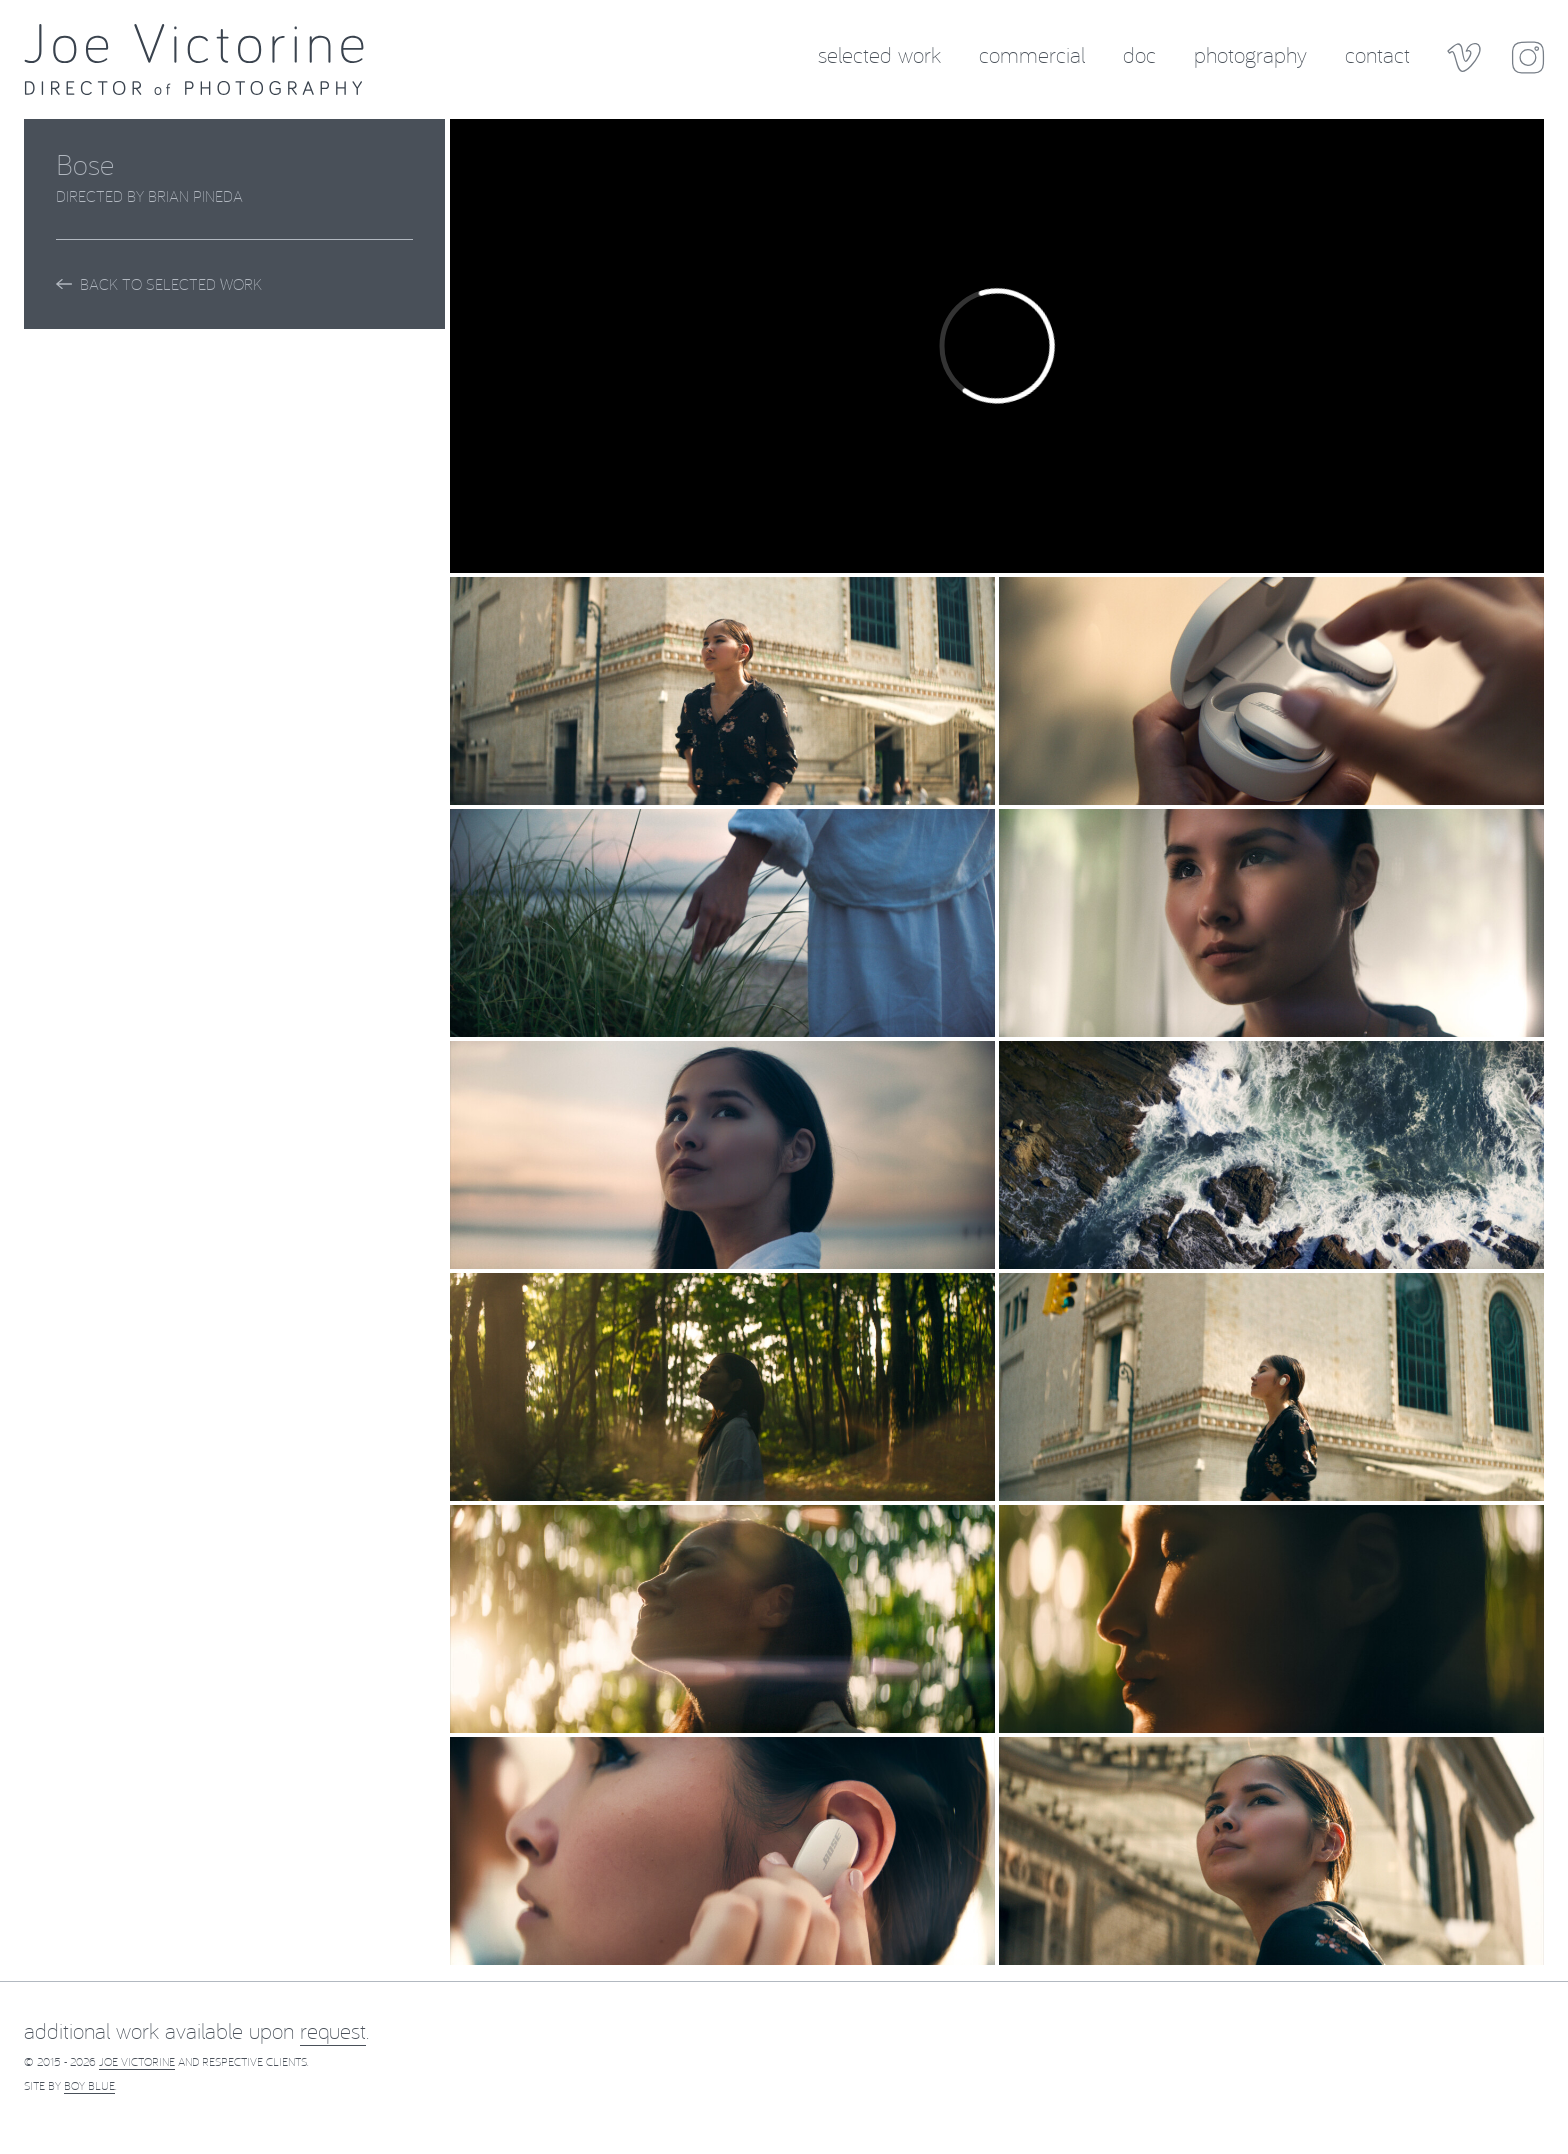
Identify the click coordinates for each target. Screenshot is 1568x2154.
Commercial (1032, 53)
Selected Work (879, 53)
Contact (1377, 53)
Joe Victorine (137, 2061)
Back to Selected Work (159, 284)
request (333, 2030)
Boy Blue (89, 2085)
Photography (1250, 53)
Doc (1139, 53)
